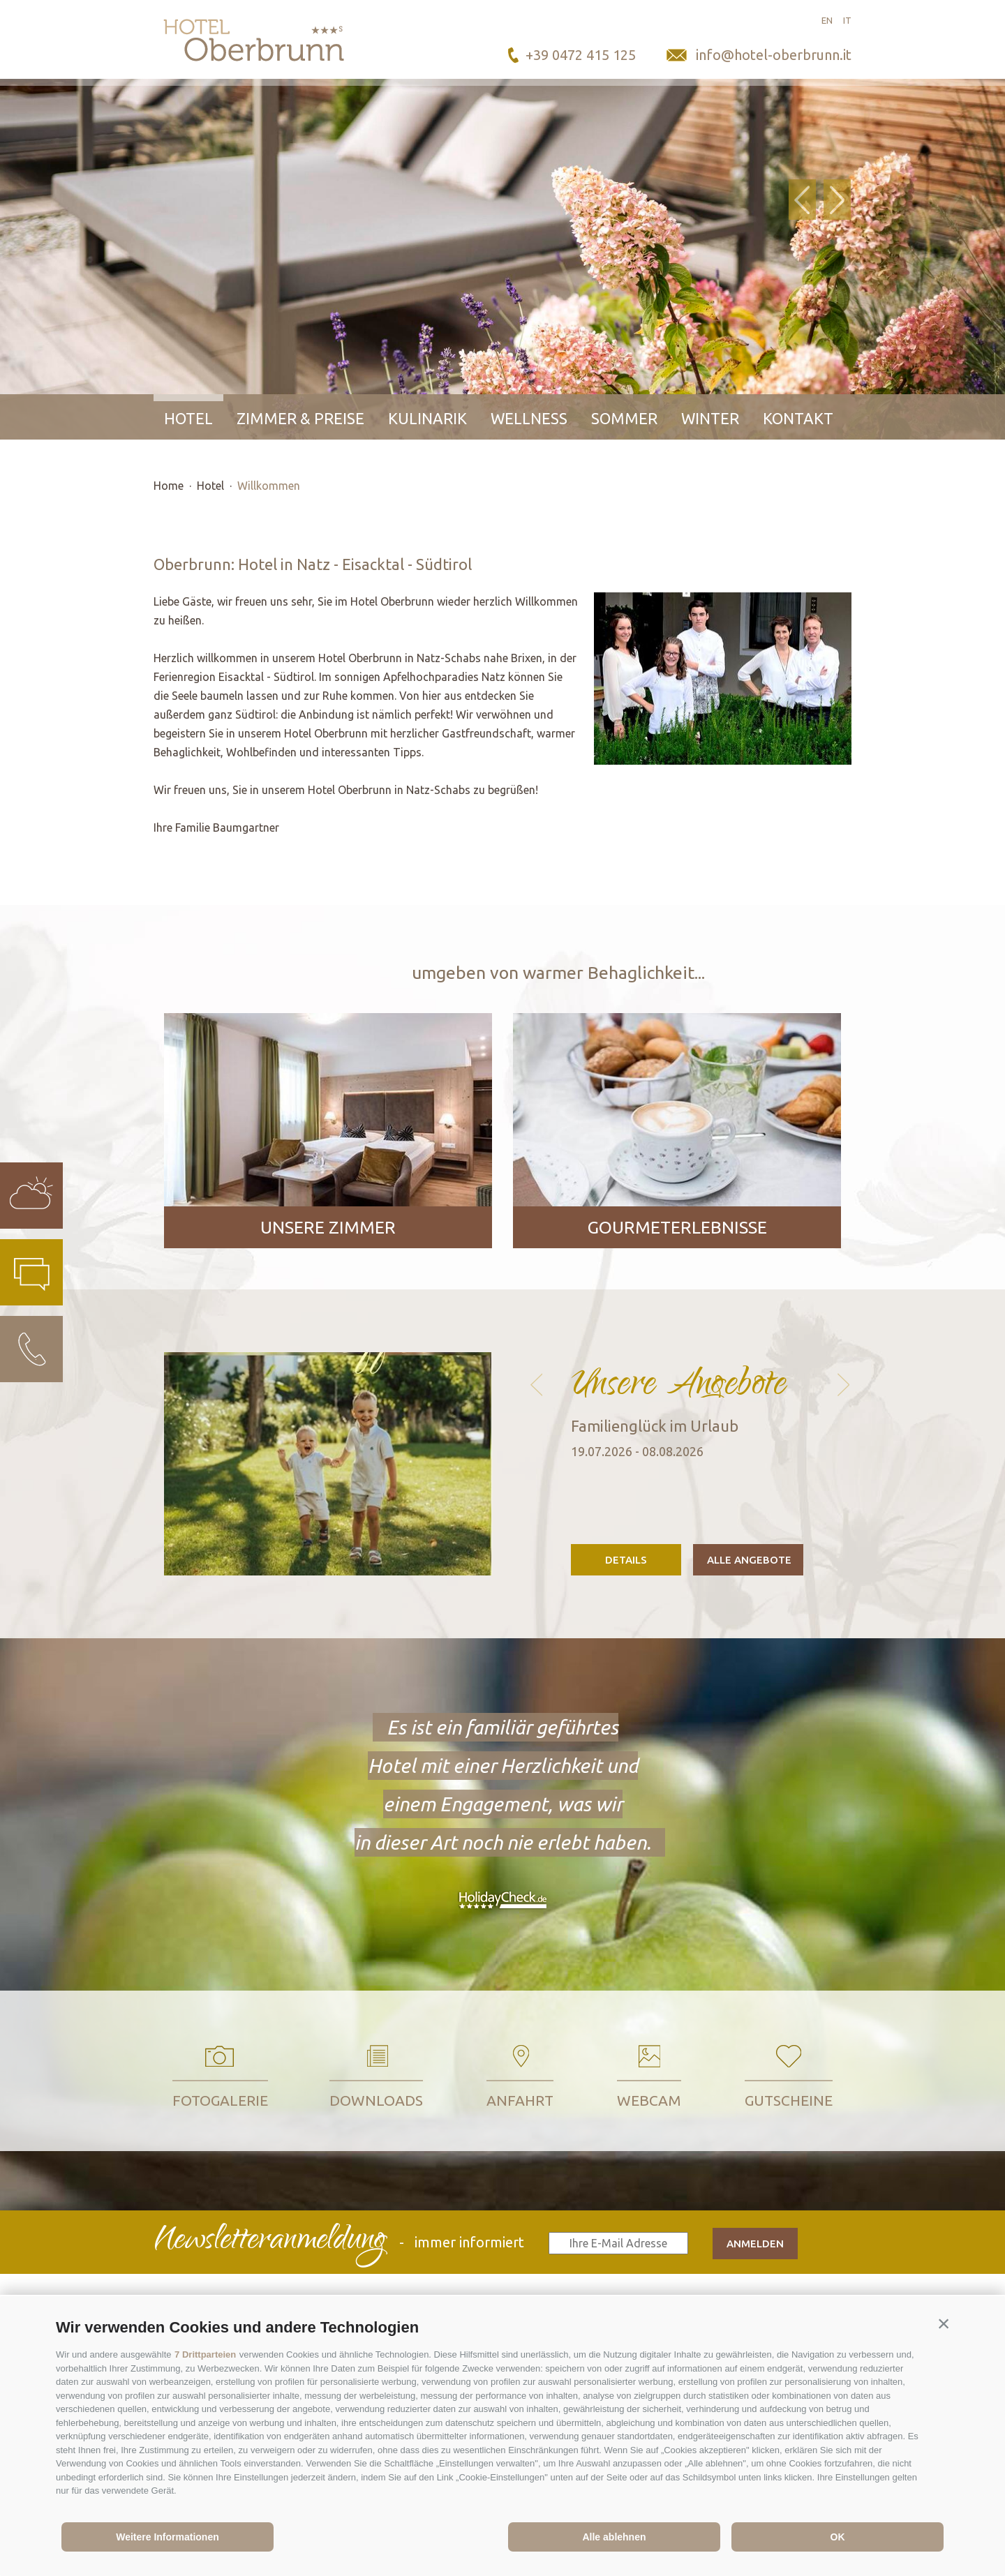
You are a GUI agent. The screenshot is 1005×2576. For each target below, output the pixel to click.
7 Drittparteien (205, 2354)
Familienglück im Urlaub (654, 1426)
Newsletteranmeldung (269, 2242)
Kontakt (798, 418)
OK (838, 2537)
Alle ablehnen (614, 2537)
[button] (943, 2324)
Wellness (529, 418)
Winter (710, 418)
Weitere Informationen (167, 2537)
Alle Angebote (749, 1560)
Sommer (624, 418)
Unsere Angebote (679, 1380)
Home (169, 485)
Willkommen (268, 485)
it (847, 20)
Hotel (188, 418)
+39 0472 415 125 (581, 55)
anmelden (755, 2243)
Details (626, 1560)
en (827, 20)
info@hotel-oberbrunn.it (773, 55)
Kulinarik (427, 418)
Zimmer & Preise (300, 418)
